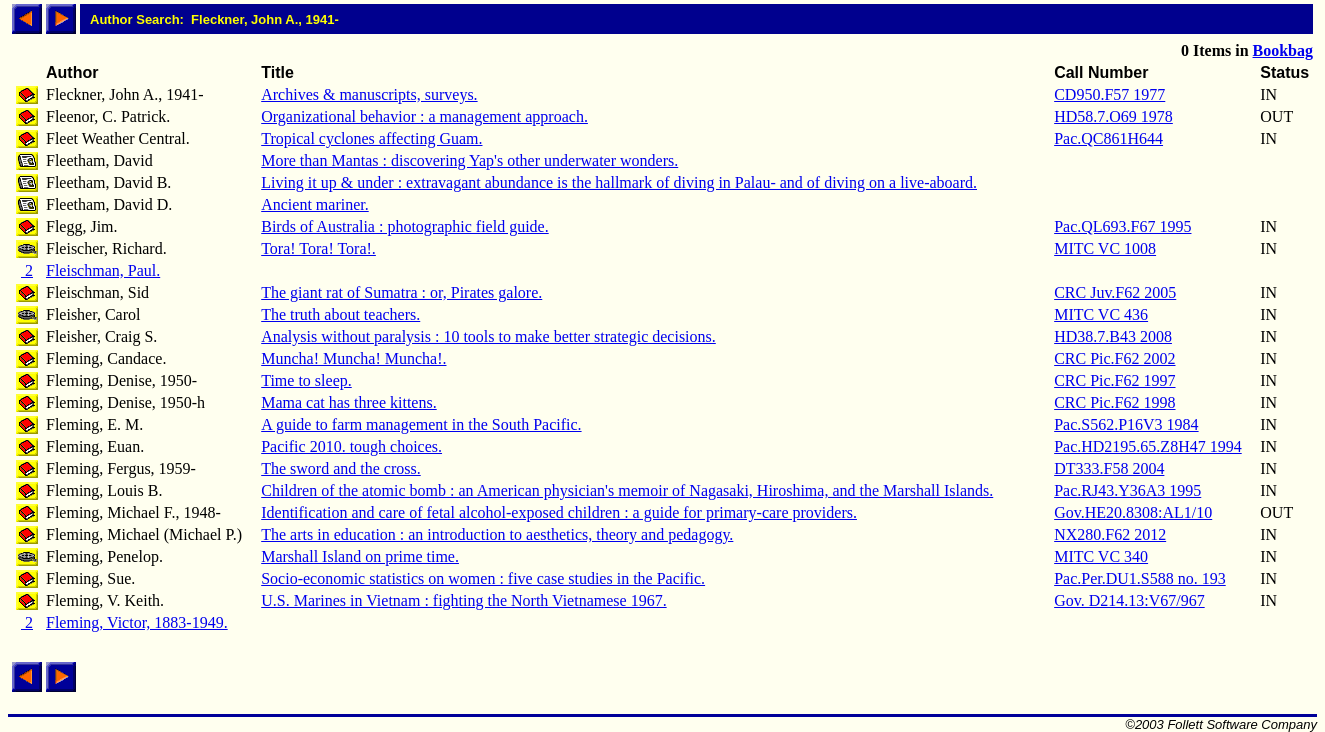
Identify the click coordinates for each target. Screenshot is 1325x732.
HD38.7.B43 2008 (1113, 336)
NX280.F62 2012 (1110, 534)
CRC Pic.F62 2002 (1114, 358)
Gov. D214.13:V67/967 (1129, 600)
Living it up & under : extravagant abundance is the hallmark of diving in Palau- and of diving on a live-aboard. (619, 182)
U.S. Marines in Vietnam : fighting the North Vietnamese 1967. (463, 600)
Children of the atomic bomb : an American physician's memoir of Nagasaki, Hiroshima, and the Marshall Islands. (627, 490)
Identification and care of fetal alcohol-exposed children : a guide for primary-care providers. (559, 512)
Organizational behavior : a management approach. (424, 116)
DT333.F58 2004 (1109, 468)
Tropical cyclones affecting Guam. (371, 138)
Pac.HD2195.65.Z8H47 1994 (1148, 446)
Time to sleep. (306, 380)
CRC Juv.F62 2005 (1115, 292)
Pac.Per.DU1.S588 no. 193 (1140, 578)
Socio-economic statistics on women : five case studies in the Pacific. (483, 578)
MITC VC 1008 (1105, 248)
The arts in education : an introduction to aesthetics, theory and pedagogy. (497, 534)
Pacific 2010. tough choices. (351, 446)
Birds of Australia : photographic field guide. (405, 226)
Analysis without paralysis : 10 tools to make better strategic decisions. (488, 336)
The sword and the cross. (341, 468)
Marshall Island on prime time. (360, 556)
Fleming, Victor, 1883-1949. (137, 622)
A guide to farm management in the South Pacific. (421, 424)
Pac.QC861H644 (1108, 138)
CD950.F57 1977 (1109, 94)
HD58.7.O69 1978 (1113, 116)
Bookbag (1283, 50)
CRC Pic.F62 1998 (1114, 402)
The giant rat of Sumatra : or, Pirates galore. (401, 292)
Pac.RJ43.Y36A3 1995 (1127, 490)
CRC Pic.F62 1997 (1114, 380)
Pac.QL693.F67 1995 (1122, 226)
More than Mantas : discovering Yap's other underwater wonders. (469, 160)
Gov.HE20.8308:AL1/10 (1133, 512)
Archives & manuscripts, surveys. (369, 94)
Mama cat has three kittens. (349, 402)
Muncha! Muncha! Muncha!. (353, 358)
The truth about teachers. (340, 314)
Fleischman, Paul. (103, 270)
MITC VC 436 (1101, 314)
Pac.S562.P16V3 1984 (1126, 424)
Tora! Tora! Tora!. (318, 248)
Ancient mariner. (315, 204)
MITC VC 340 (1101, 556)
